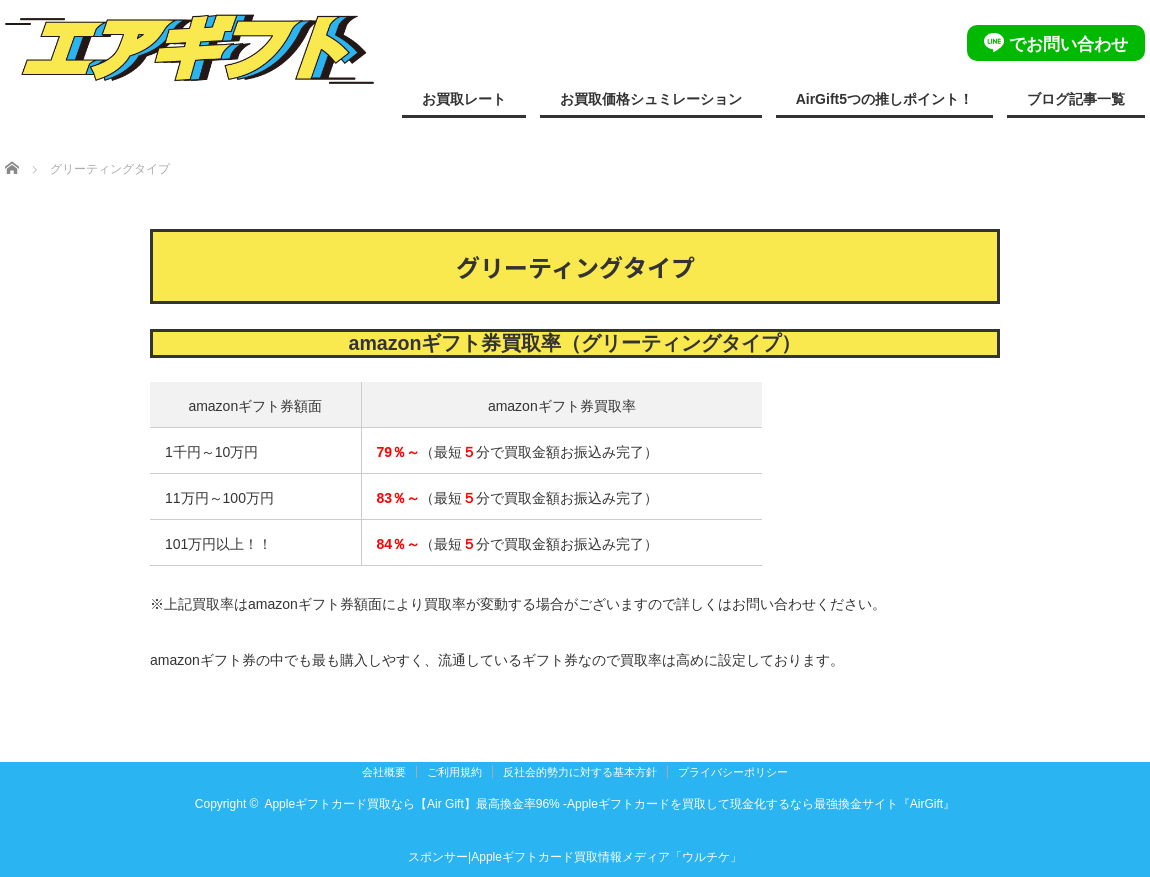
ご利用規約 (454, 772)
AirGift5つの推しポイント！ (884, 99)
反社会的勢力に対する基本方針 (580, 772)
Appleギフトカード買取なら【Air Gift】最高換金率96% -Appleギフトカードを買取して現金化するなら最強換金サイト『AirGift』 (609, 804)
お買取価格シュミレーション (651, 99)
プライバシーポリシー (733, 772)
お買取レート (464, 99)
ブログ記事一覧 (1076, 99)
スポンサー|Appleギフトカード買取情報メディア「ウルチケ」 (575, 857)
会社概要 (384, 772)
